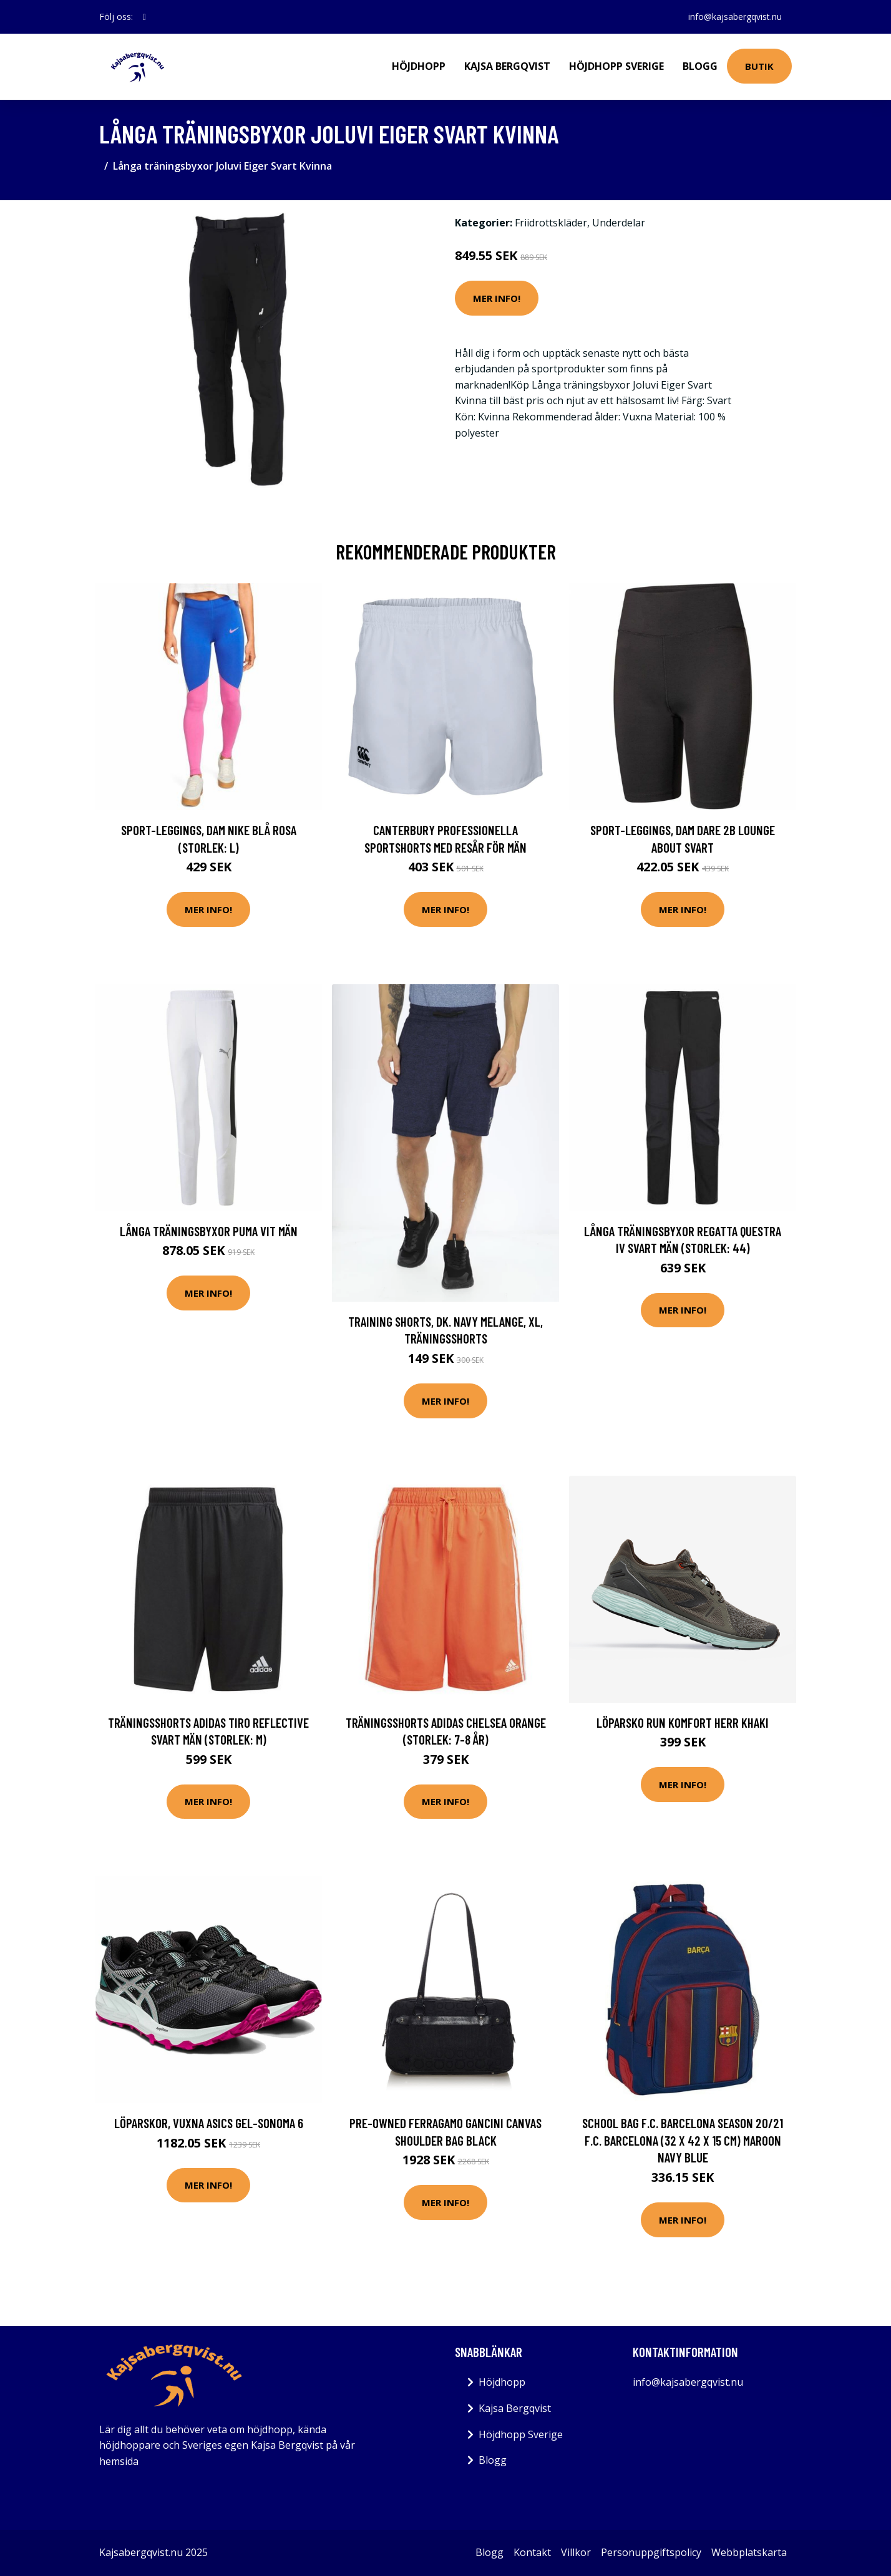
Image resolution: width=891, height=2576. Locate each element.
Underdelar (618, 223)
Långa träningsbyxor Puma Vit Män (209, 1231)
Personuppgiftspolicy (651, 2552)
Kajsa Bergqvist (507, 66)
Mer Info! (496, 298)
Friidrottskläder (551, 223)
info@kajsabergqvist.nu (735, 16)
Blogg (700, 66)
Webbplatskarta (749, 2552)
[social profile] (144, 17)
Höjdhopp (419, 66)
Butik (759, 66)
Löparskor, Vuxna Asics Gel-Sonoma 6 (208, 2123)
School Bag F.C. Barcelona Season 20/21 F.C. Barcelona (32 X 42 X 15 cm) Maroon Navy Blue (682, 2140)
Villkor (576, 2552)
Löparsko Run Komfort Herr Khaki (682, 1722)
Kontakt (532, 2552)
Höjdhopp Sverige (616, 66)
